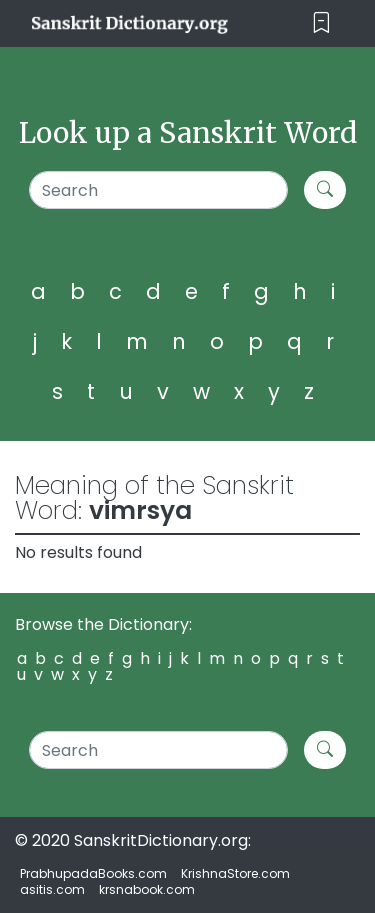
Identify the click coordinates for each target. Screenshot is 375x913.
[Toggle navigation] (321, 23)
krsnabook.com (147, 889)
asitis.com (52, 889)
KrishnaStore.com (235, 873)
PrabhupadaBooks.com (93, 873)
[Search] (158, 190)
